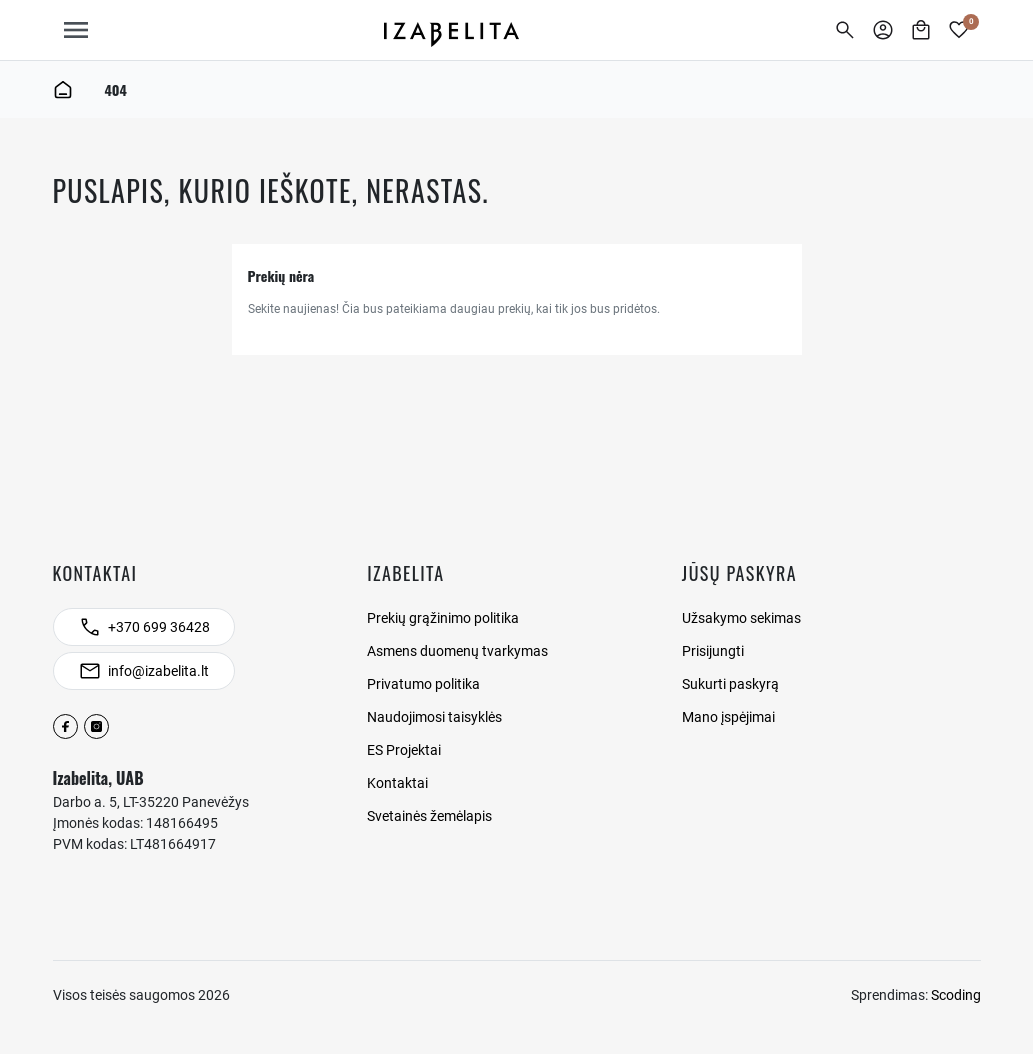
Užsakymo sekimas (741, 618)
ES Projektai (404, 750)
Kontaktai (397, 783)
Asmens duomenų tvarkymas (457, 651)
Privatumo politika (423, 684)
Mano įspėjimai (728, 717)
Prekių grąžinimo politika (443, 618)
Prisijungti (713, 651)
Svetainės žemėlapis (429, 816)
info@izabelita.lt (158, 671)
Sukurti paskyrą (730, 684)
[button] (845, 30)
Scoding (956, 995)
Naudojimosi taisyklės (434, 717)
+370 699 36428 (159, 627)
